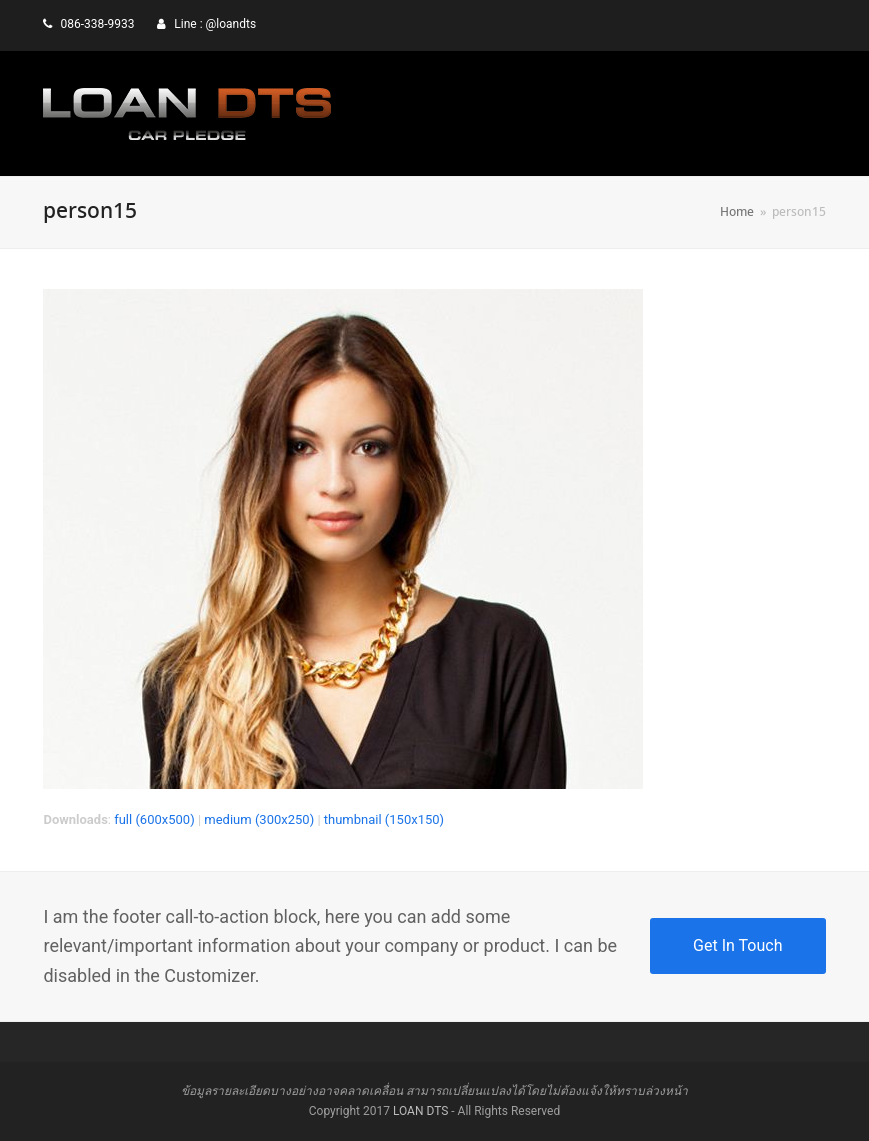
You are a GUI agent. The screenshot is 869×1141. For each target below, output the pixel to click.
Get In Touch (737, 945)
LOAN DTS (420, 1111)
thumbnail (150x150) (384, 819)
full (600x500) (154, 819)
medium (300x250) (259, 819)
